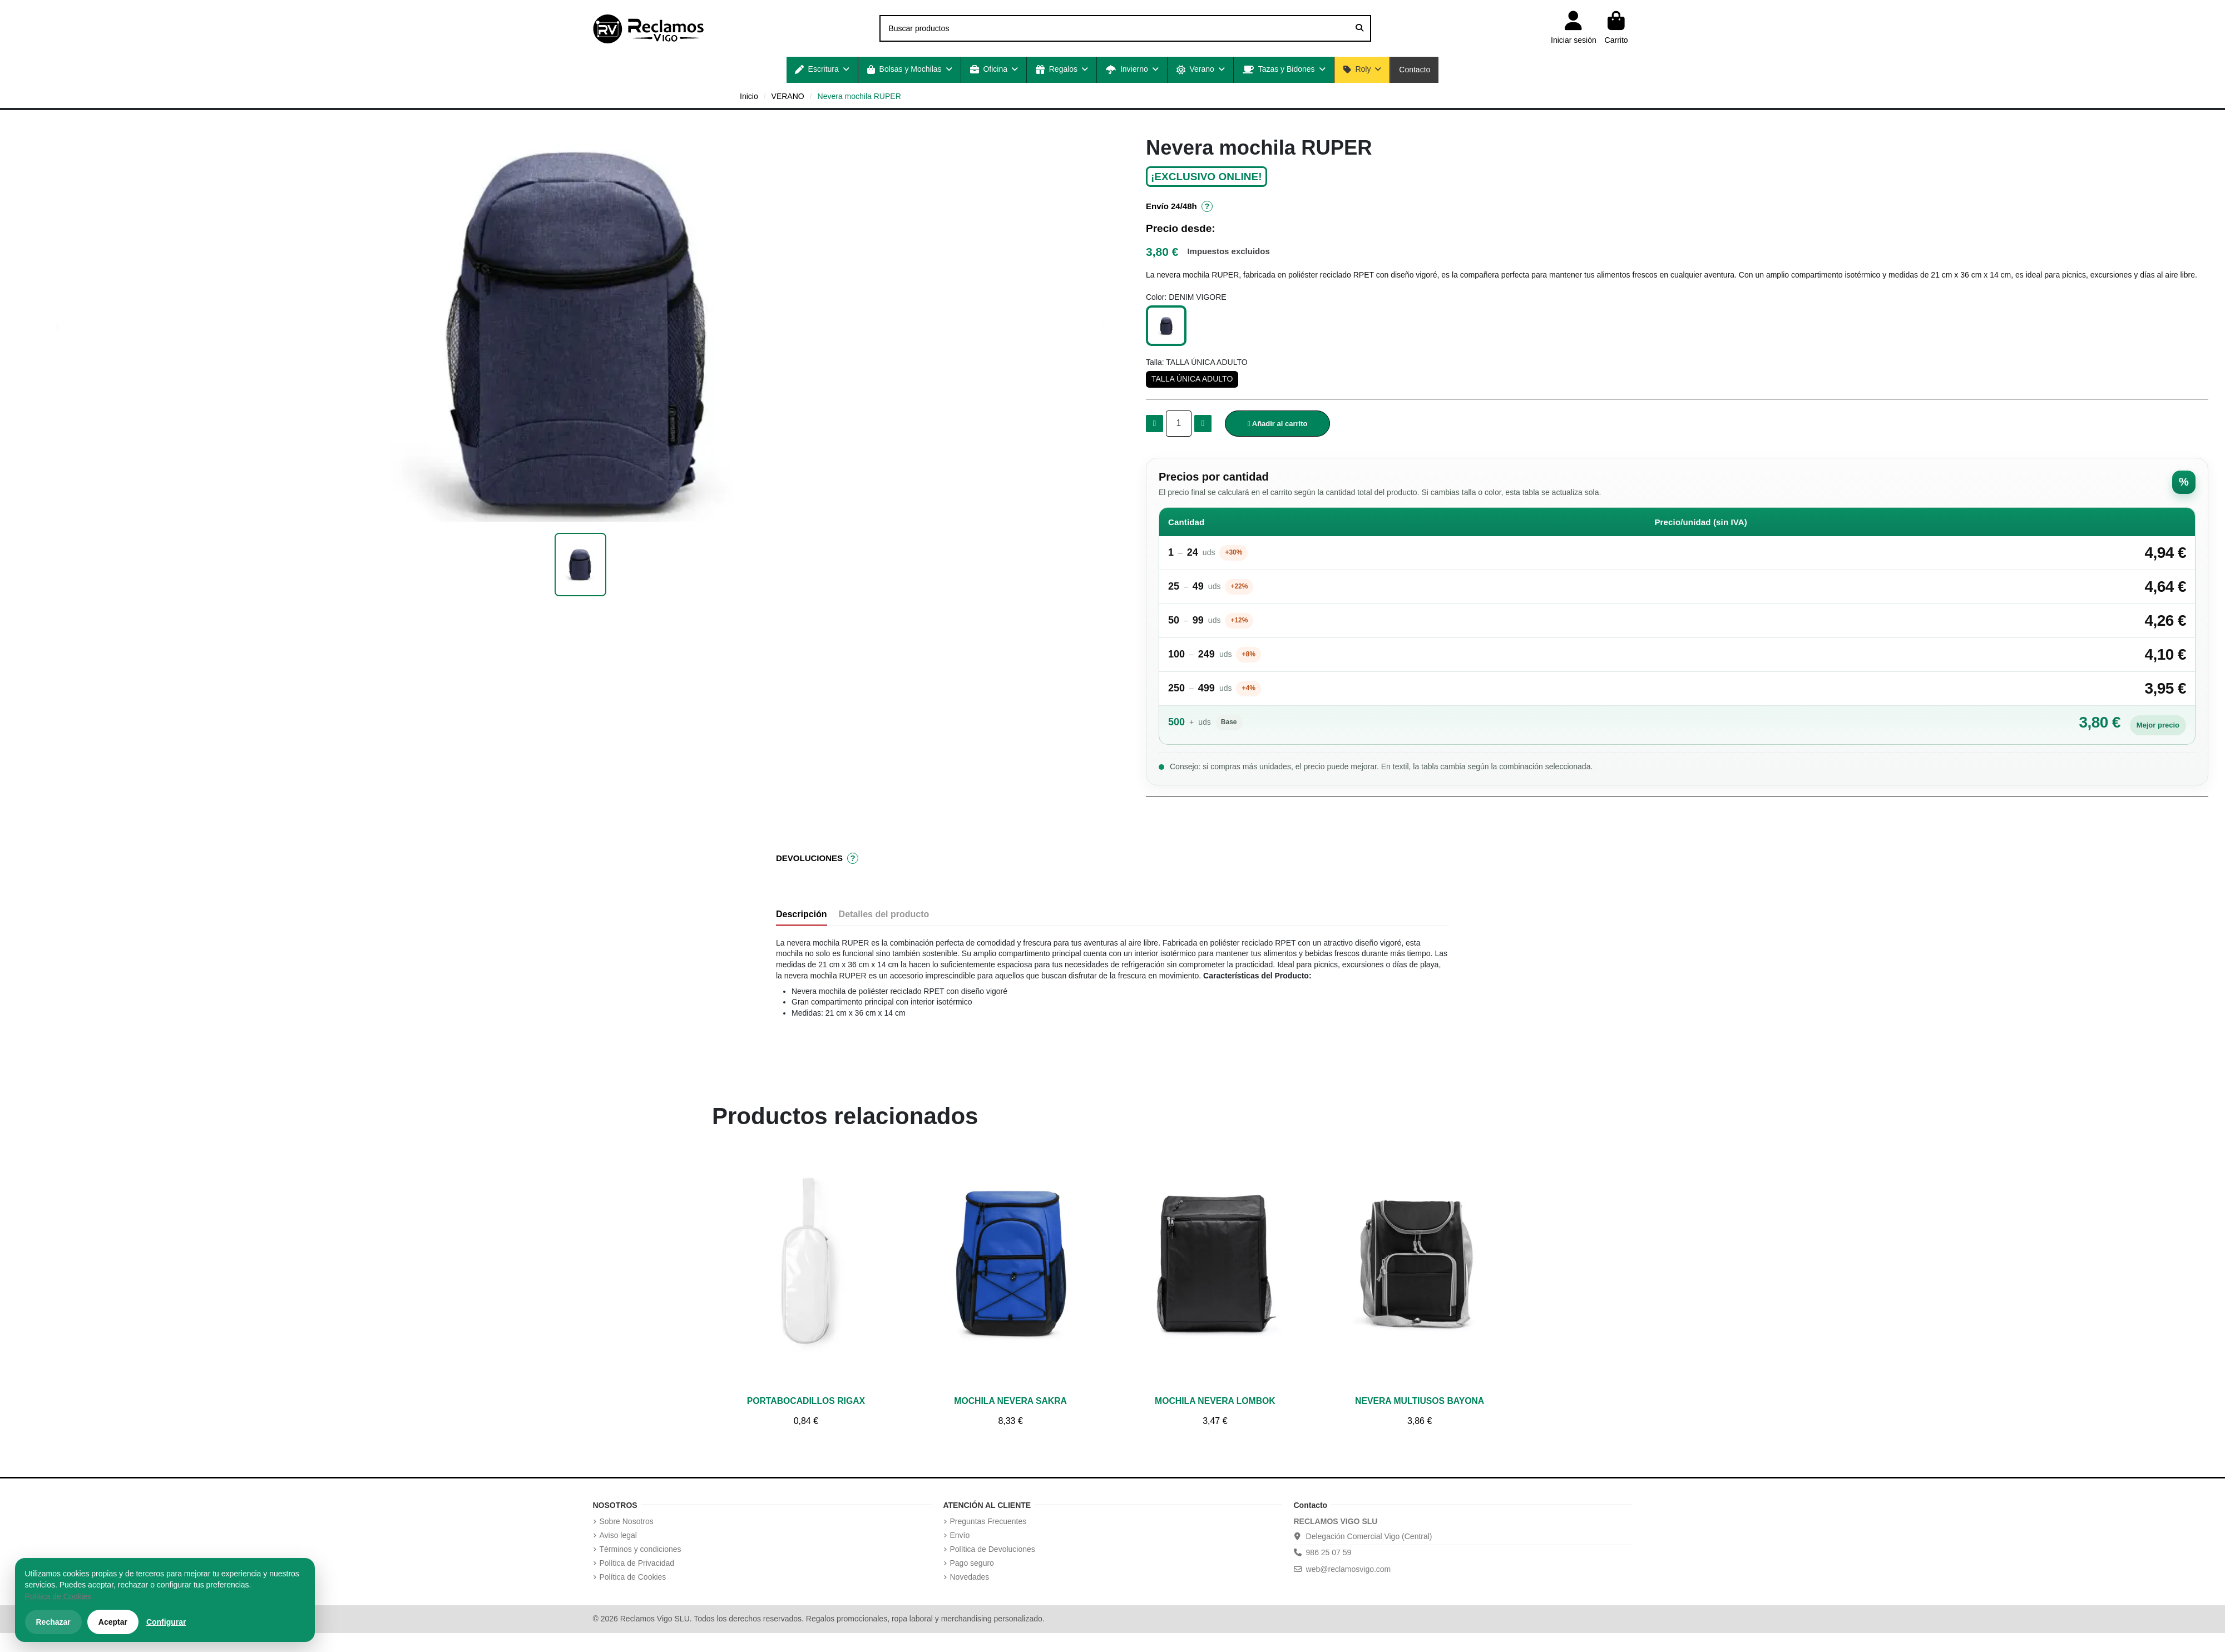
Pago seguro (972, 1563)
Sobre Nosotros (627, 1521)
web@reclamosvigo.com (1348, 1569)
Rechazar (53, 1622)
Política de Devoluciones (992, 1549)
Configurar (166, 1622)
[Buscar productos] (1359, 28)
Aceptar (112, 1622)
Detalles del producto (884, 914)
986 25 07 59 (1329, 1552)
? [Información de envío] (1207, 206)
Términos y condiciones (640, 1549)
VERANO (788, 96)
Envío (960, 1535)
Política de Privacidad (637, 1563)
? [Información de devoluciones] (852, 858)
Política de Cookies (633, 1576)
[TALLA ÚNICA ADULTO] (1192, 379)
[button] (822, 70)
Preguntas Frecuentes (988, 1521)
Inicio (749, 96)
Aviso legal (618, 1535)
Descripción (801, 914)
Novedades (970, 1576)
